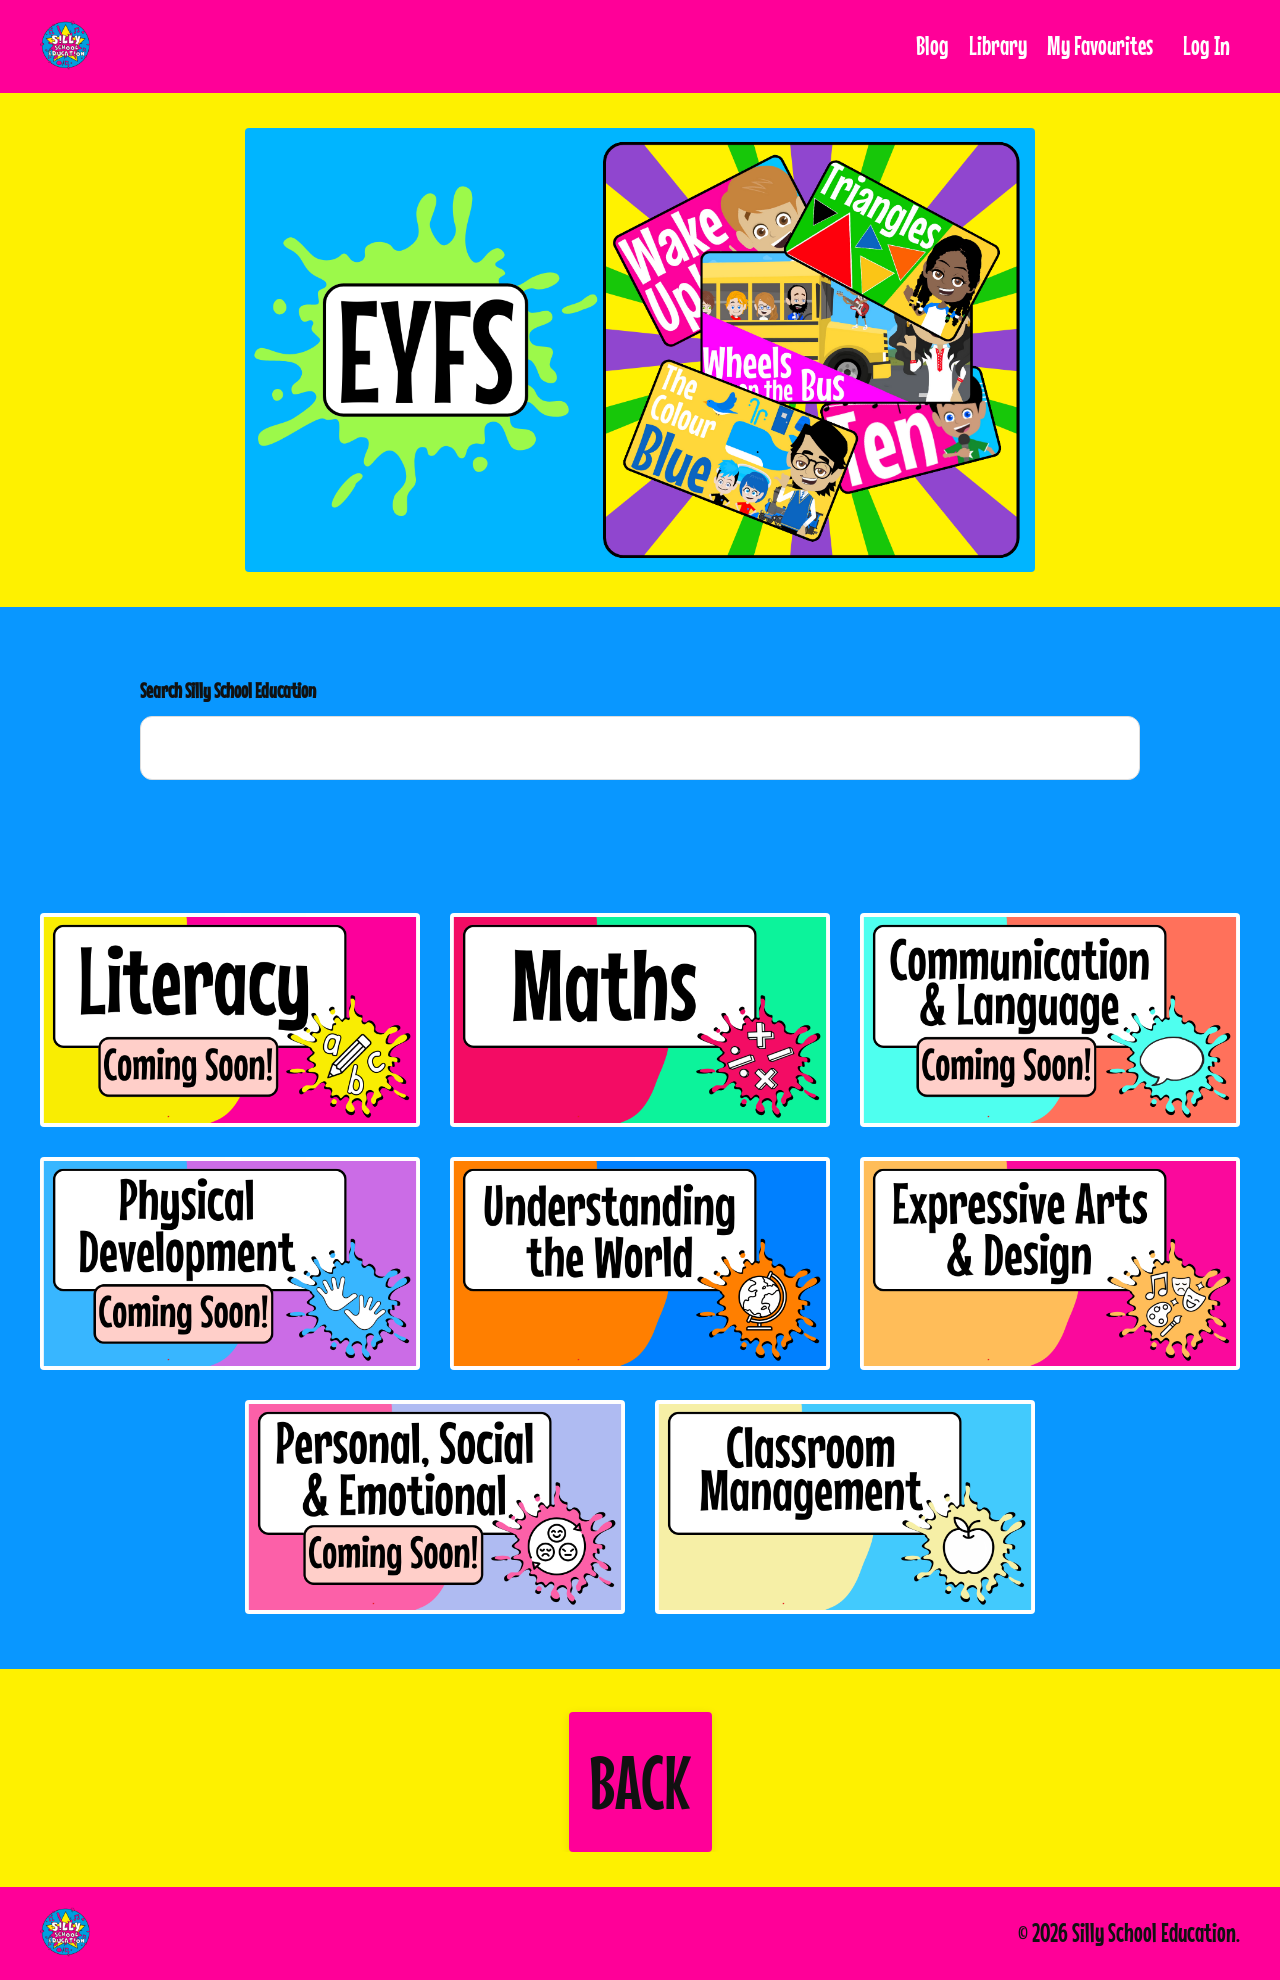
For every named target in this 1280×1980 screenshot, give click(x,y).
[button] (640, 1782)
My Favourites (1100, 45)
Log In (1206, 45)
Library (998, 45)
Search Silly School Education (228, 690)
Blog (932, 45)
